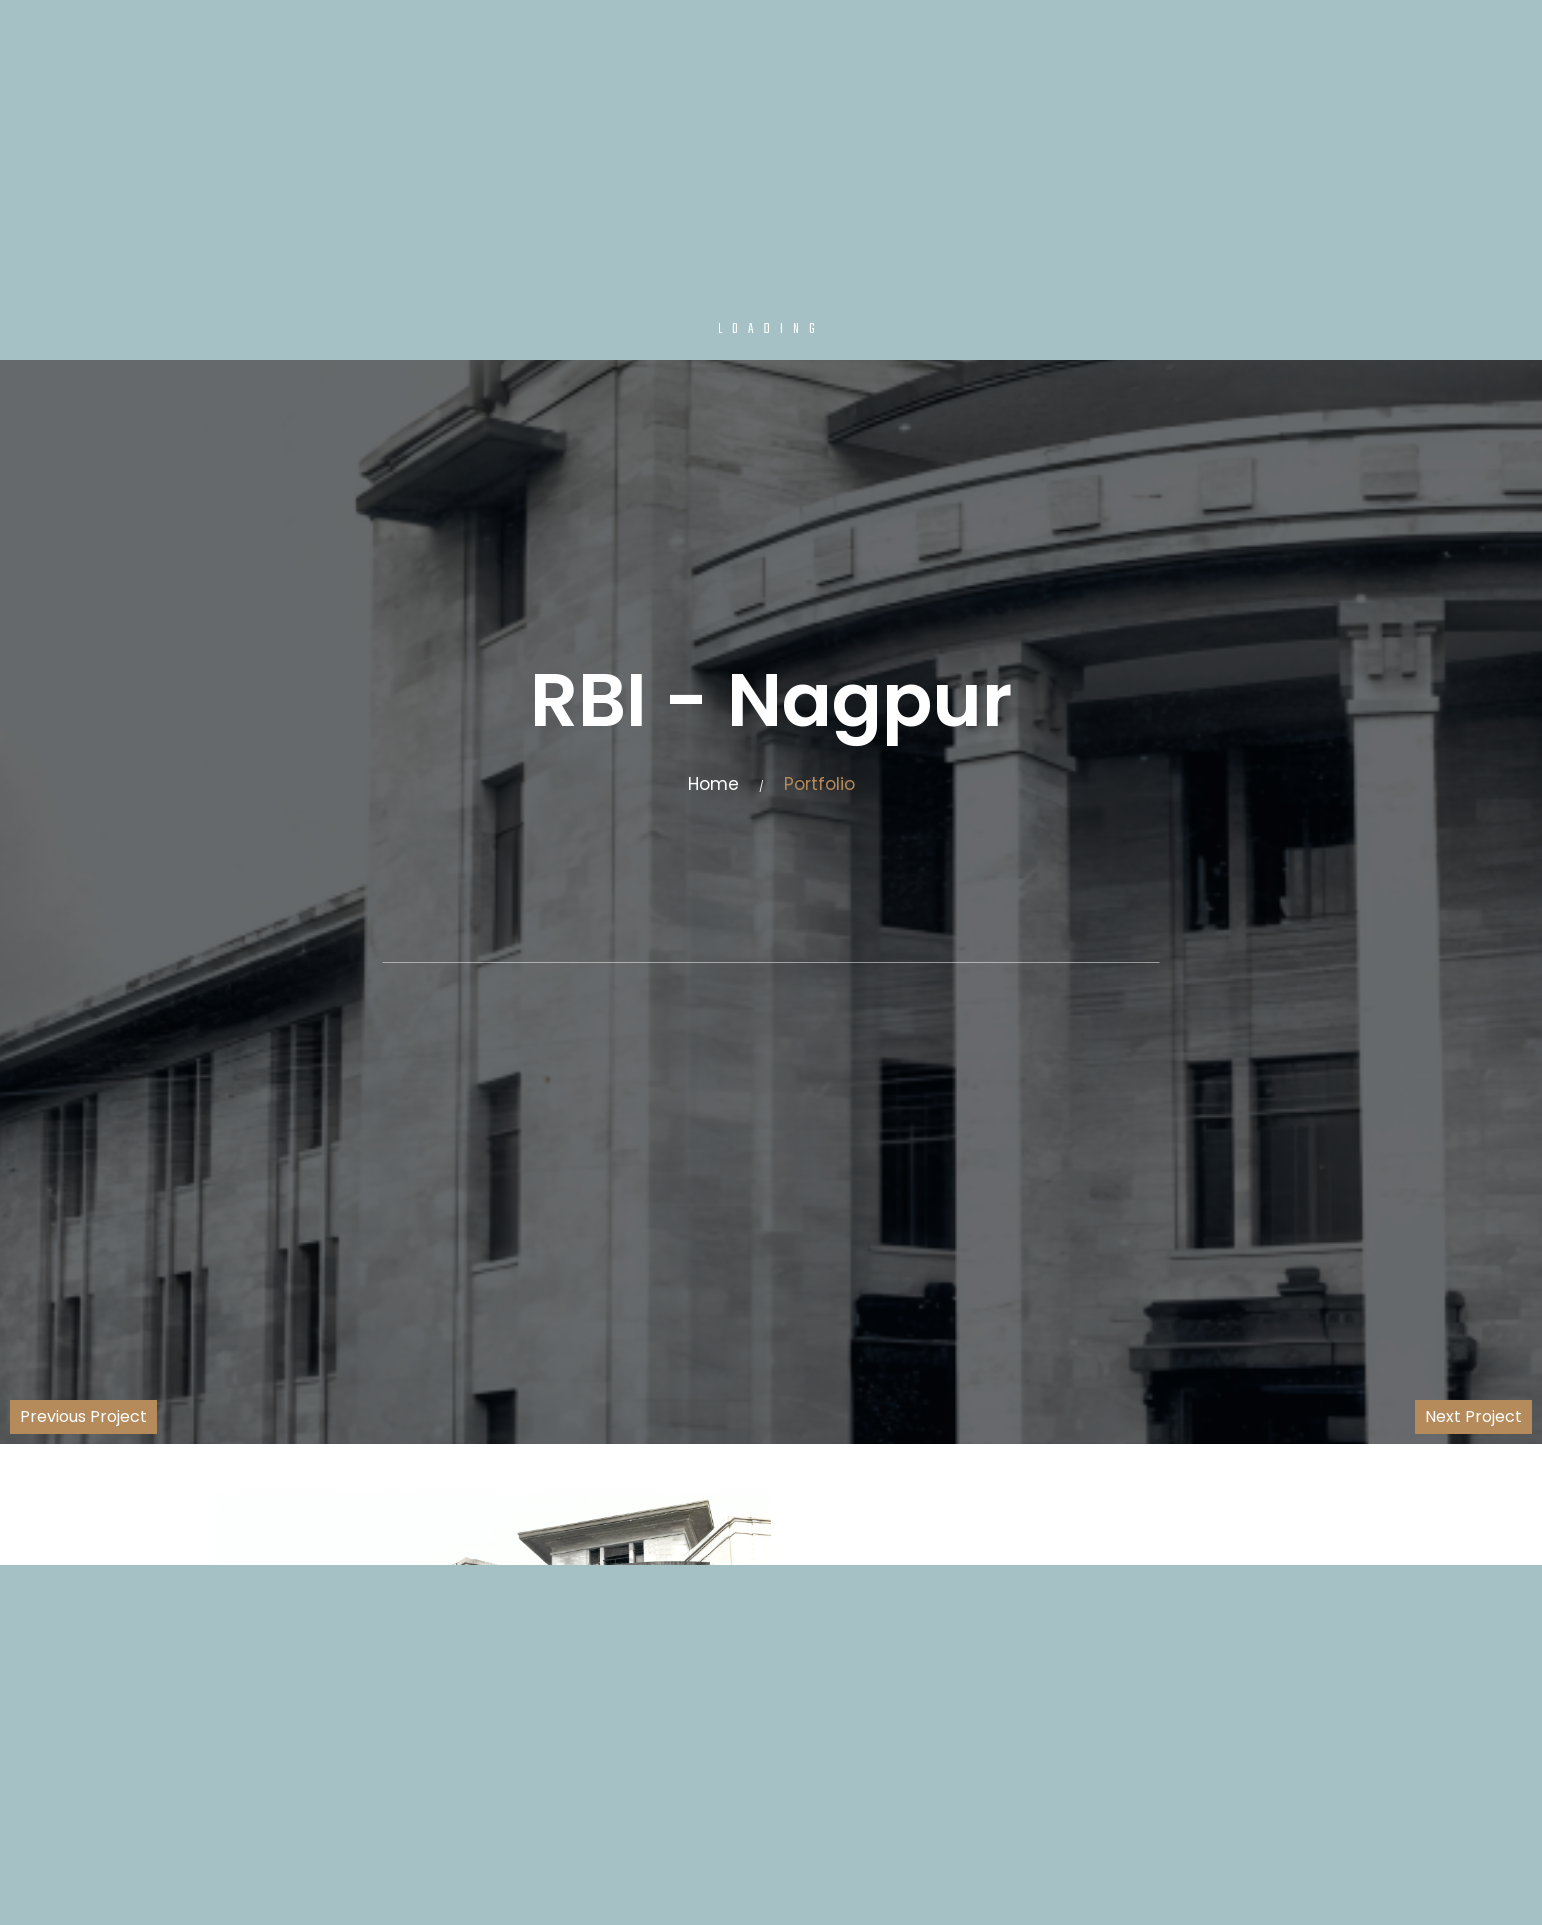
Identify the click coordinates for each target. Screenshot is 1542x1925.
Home (713, 784)
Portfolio (819, 784)
